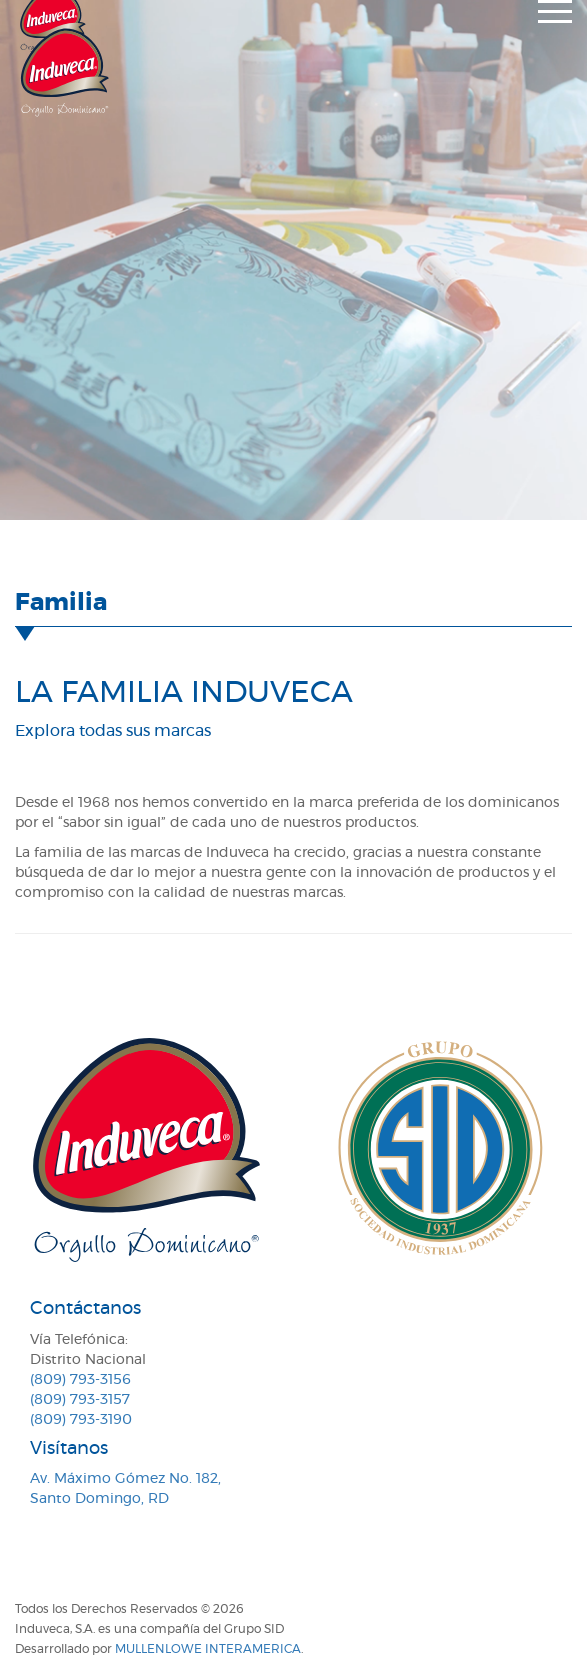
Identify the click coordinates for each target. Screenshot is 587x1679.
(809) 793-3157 (80, 1400)
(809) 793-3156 (80, 1380)
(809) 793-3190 (81, 1420)
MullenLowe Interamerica (208, 1649)
